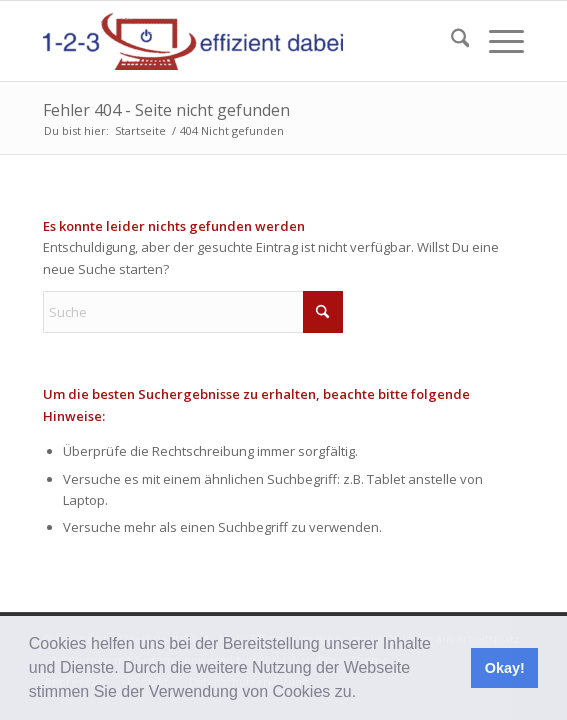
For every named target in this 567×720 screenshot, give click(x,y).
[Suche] (450, 41)
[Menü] (496, 41)
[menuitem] (450, 41)
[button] (364, 694)
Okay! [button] (505, 668)
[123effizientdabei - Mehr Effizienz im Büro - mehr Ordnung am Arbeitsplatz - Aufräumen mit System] (236, 41)
